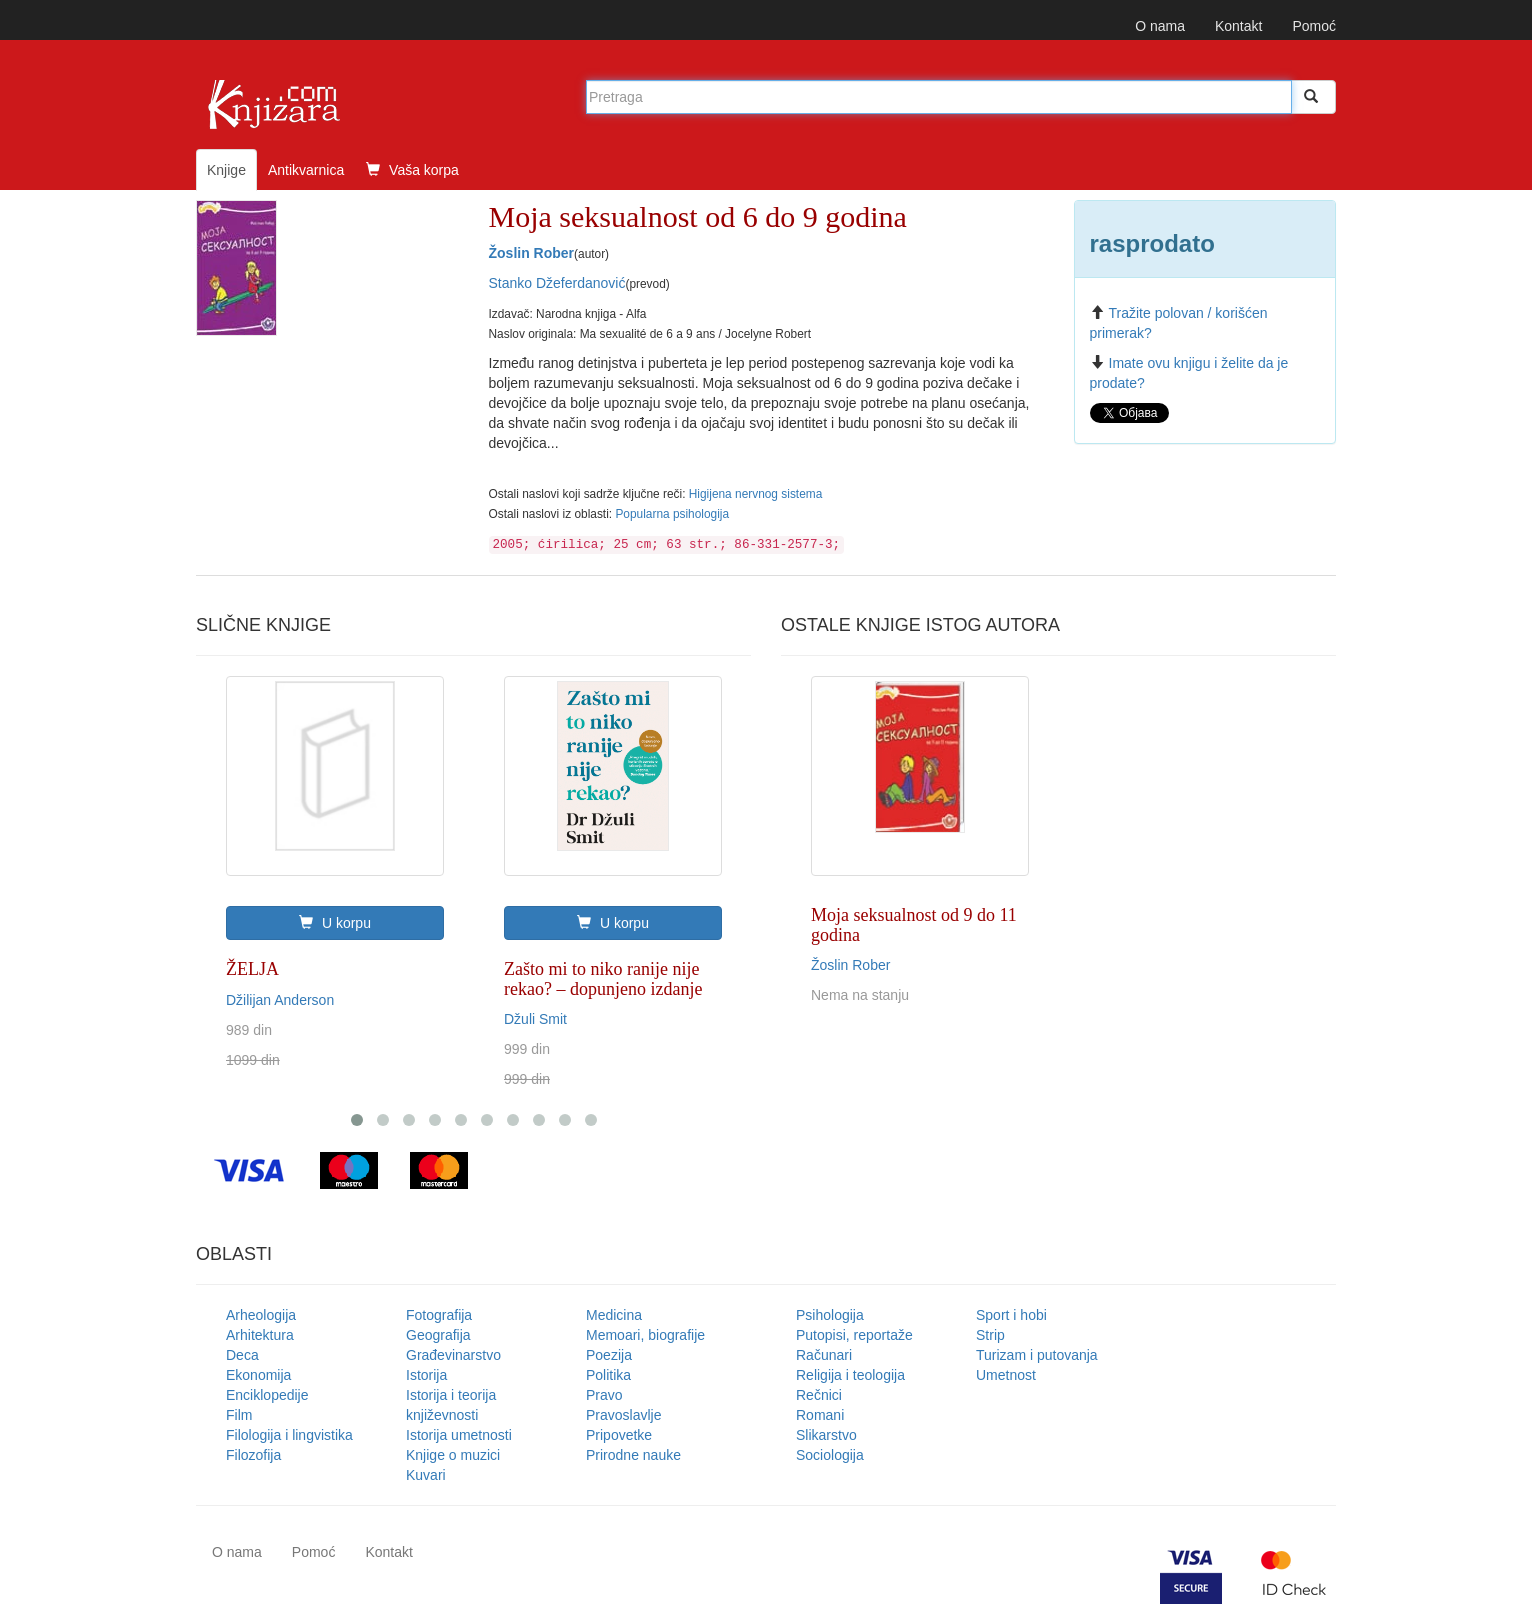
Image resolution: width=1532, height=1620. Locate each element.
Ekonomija (258, 1375)
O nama (1160, 26)
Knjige (226, 170)
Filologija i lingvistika (289, 1435)
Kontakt (1238, 26)
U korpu (335, 923)
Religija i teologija (850, 1375)
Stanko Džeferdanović (557, 283)
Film (239, 1415)
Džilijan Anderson (280, 1000)
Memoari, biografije (645, 1335)
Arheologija (261, 1315)
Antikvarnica (306, 170)
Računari (824, 1355)
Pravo (604, 1395)
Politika (608, 1375)
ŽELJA (252, 969)
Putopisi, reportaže (854, 1335)
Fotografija (439, 1315)
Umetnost (1006, 1375)
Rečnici (819, 1395)
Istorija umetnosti (459, 1435)
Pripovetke (619, 1435)
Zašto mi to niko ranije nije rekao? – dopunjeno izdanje (603, 979)
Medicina (614, 1315)
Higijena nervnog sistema (756, 494)
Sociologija (830, 1455)
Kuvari (426, 1475)
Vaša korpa (412, 170)
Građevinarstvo (453, 1355)
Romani (820, 1415)
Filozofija (253, 1455)
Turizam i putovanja (1037, 1355)
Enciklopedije (267, 1395)
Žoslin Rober (532, 253)
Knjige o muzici (453, 1455)
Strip (990, 1335)
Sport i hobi (1011, 1315)
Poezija (609, 1355)
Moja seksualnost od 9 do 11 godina (914, 925)
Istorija (426, 1375)
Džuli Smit (535, 1019)
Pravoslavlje (623, 1415)
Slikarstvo (826, 1435)
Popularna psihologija (672, 514)
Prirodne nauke (633, 1455)
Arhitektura (260, 1335)
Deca (242, 1355)
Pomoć (1314, 26)
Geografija (438, 1335)
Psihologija (830, 1315)
